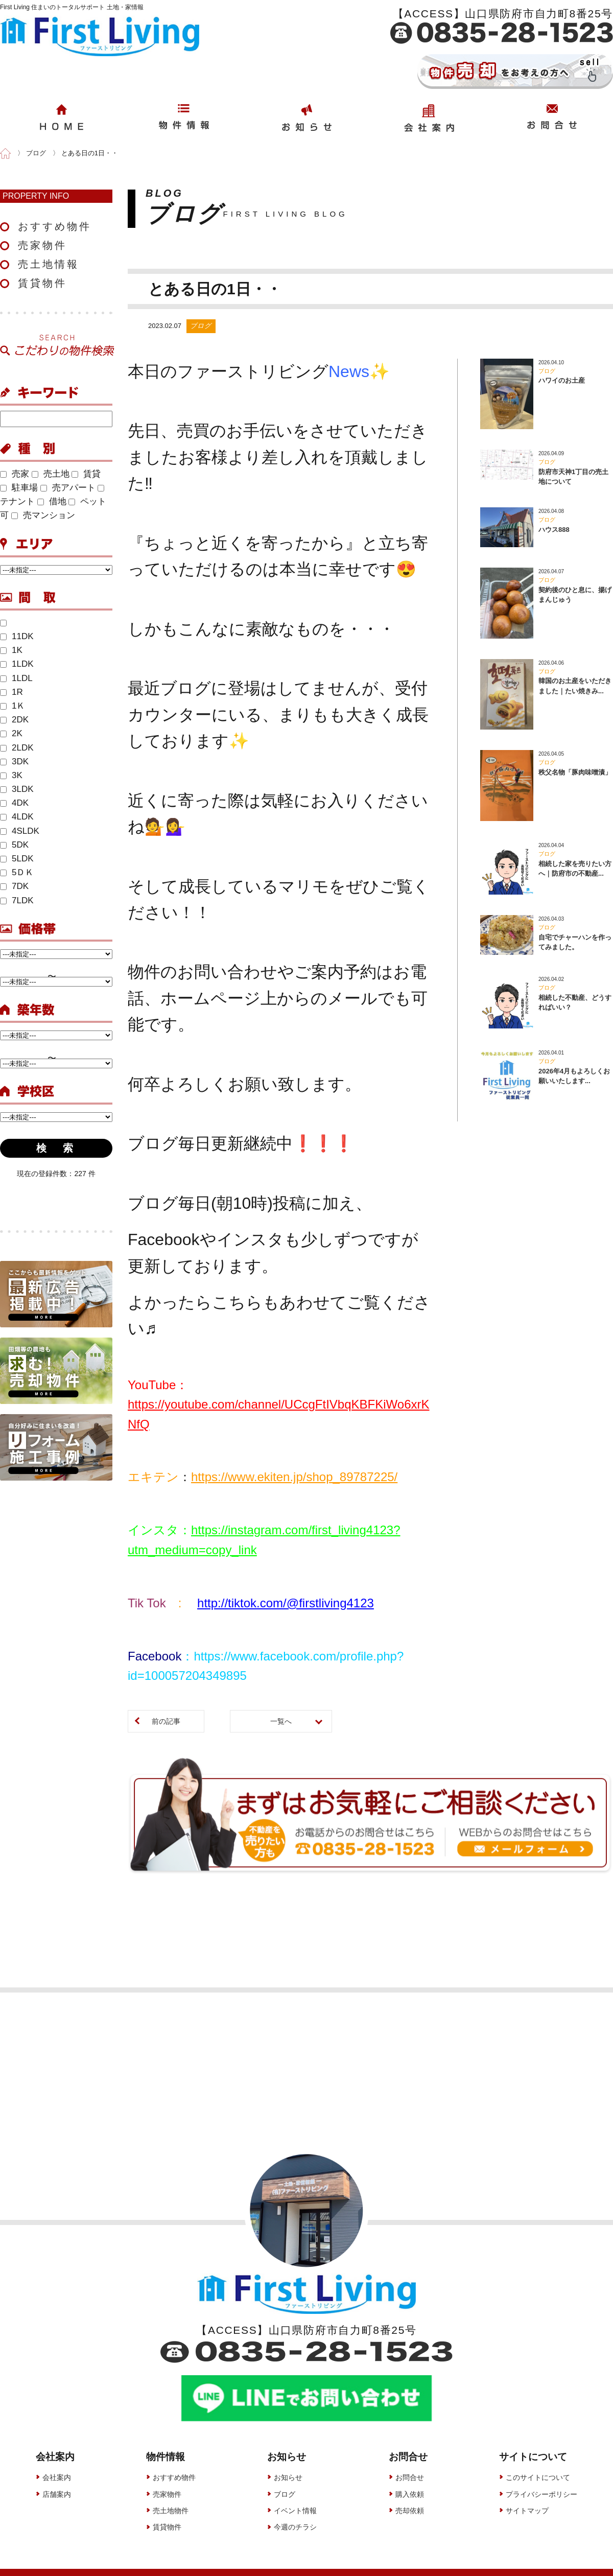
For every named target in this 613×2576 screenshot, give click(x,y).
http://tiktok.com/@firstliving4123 (285, 1603)
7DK (14, 886)
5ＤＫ (17, 872)
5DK (14, 845)
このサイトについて (538, 2463)
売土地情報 (48, 264)
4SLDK (19, 831)
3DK (14, 761)
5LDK (17, 858)
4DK (14, 803)
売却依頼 (409, 2496)
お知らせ (288, 2463)
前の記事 (166, 1721)
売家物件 (42, 245)
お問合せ (409, 2463)
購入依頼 (409, 2479)
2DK (14, 719)
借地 (51, 501)
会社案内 (56, 2463)
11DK (17, 636)
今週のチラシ (295, 2513)
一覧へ (281, 1721)
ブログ (284, 2479)
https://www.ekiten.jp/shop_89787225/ (294, 1477)
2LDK (17, 748)
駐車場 (19, 488)
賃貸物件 (42, 283)
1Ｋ (12, 706)
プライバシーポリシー (541, 2479)
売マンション (43, 515)
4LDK (17, 817)
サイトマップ (527, 2496)
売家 (14, 474)
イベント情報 (295, 2496)
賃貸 (86, 474)
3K (11, 775)
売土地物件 (170, 2496)
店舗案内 (56, 2479)
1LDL (16, 678)
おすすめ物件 (54, 226)
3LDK (17, 789)
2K (11, 733)
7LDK (17, 900)
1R (11, 692)
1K (11, 650)
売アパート (68, 488)
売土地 (50, 474)
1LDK (17, 664)
